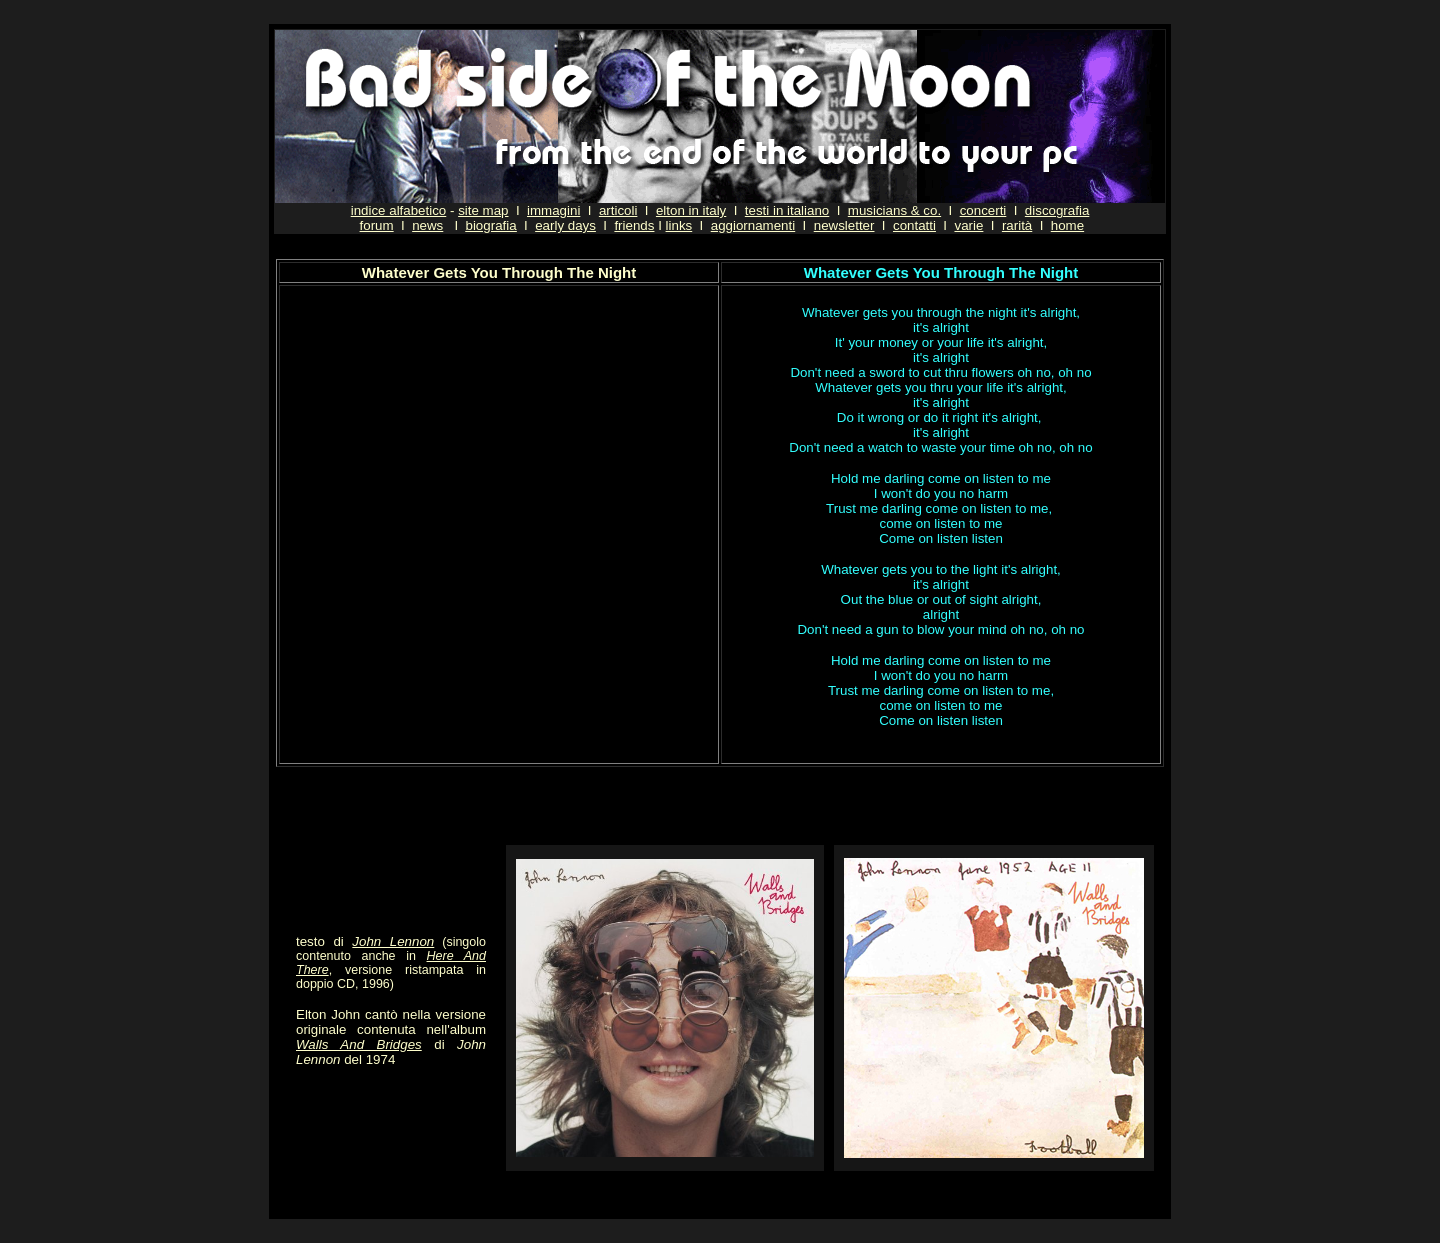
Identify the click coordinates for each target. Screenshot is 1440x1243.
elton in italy (691, 210)
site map (483, 210)
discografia (1057, 210)
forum (377, 225)
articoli (618, 210)
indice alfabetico (399, 210)
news (427, 225)
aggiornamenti (753, 225)
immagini (553, 210)
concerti (983, 210)
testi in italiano (787, 210)
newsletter (844, 225)
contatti (914, 225)
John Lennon (393, 941)
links (679, 225)
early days (565, 225)
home (1067, 225)
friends (634, 225)
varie (968, 225)
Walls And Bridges (359, 1044)
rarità (1017, 225)
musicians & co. (894, 210)
